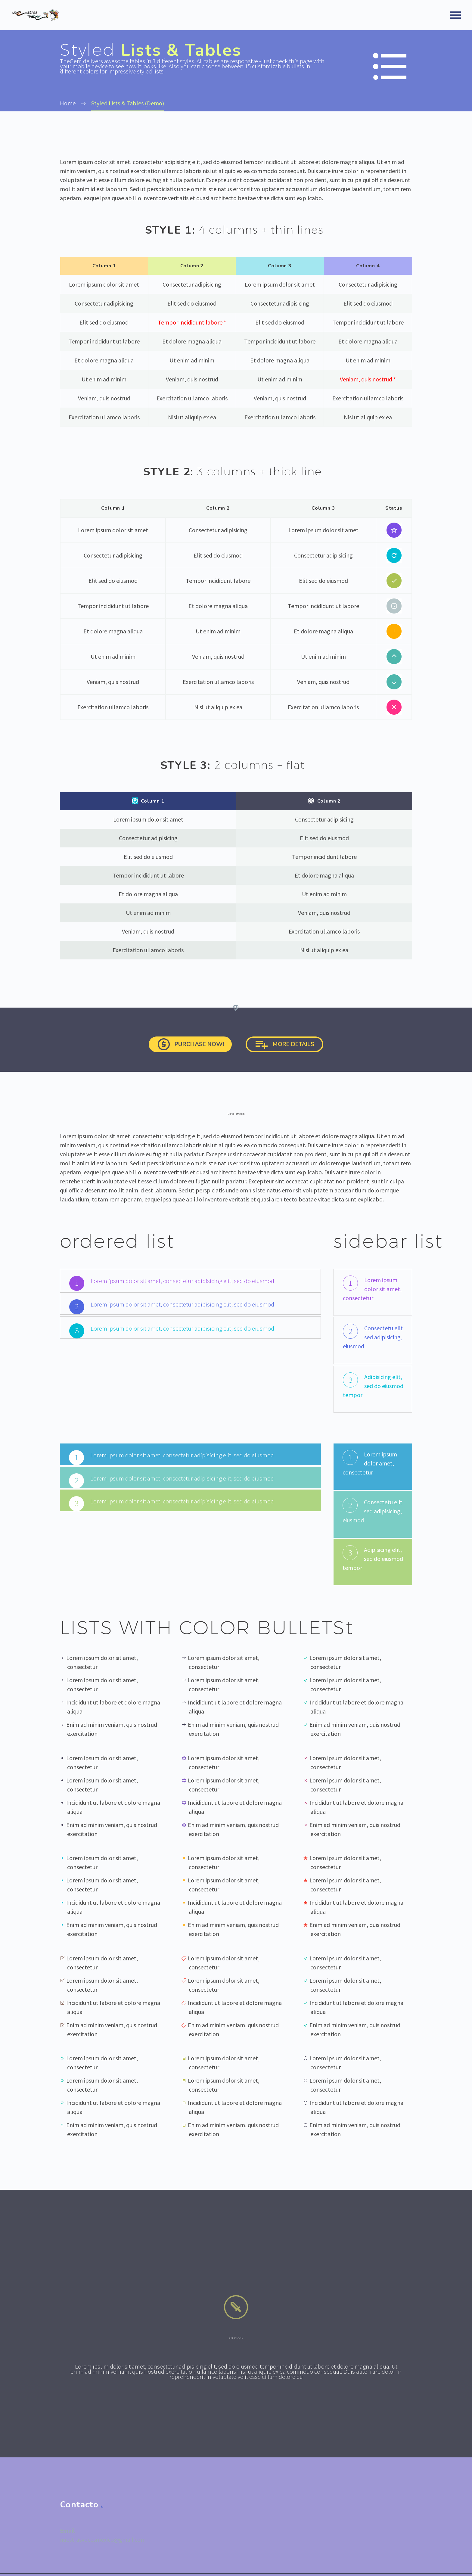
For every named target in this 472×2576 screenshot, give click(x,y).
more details (295, 1048)
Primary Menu (455, 15)
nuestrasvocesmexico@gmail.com (103, 2548)
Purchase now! (181, 1048)
